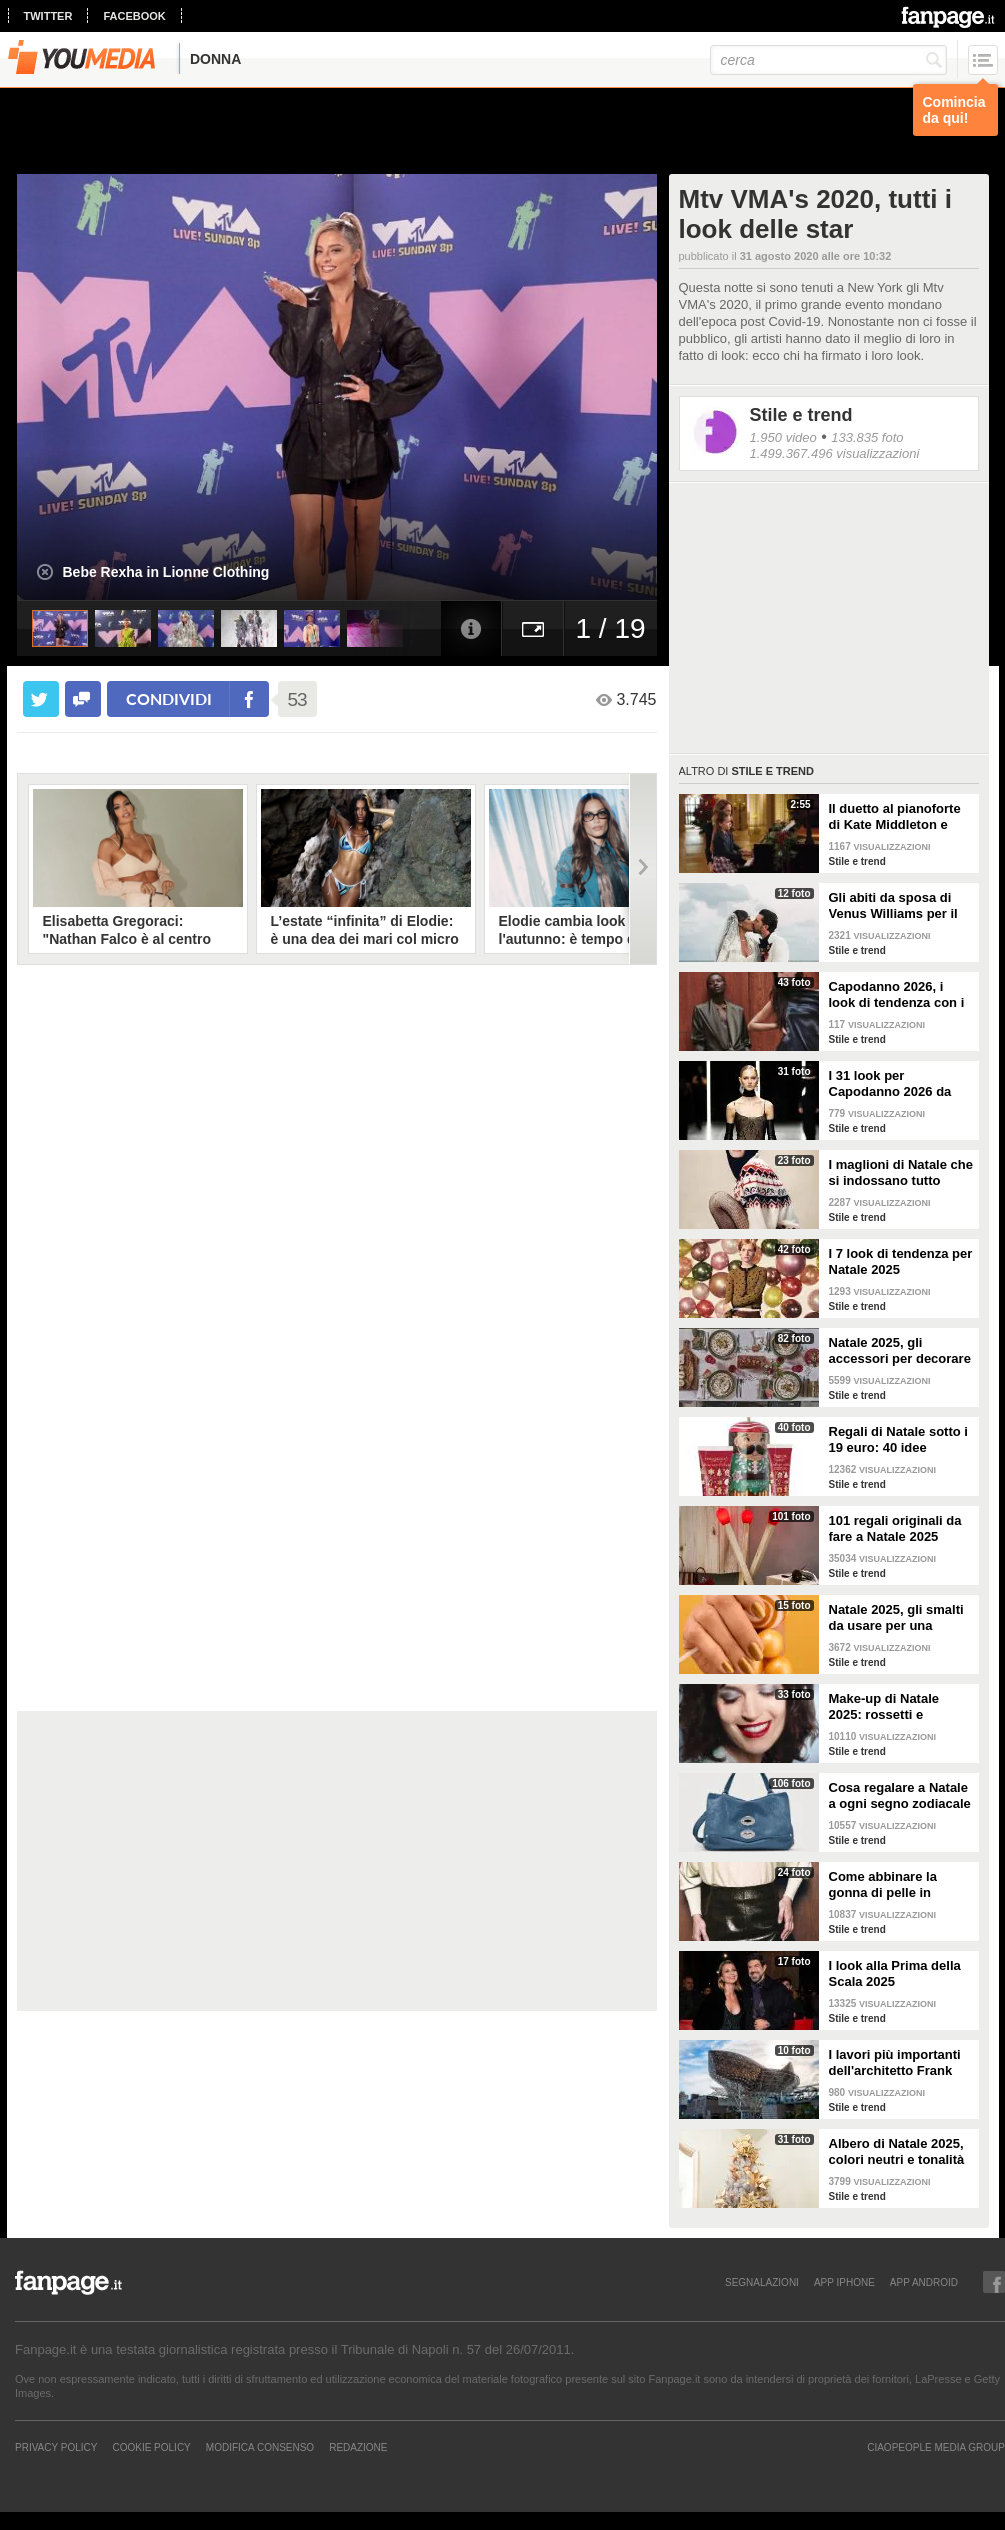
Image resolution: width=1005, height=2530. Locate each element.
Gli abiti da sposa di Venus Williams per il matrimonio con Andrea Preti (893, 906)
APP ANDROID (924, 2282)
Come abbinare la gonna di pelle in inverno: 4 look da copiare (884, 1885)
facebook (134, 16)
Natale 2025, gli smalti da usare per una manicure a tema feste (897, 1618)
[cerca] (828, 60)
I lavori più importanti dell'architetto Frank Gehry (895, 2063)
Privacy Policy (56, 2447)
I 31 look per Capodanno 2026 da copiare (890, 1084)
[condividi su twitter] (41, 699)
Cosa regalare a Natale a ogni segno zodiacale (900, 1795)
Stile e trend (801, 415)
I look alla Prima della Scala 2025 (895, 1973)
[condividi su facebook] (83, 699)
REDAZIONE (358, 2447)
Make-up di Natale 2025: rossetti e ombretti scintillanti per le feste (901, 1707)
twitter (48, 16)
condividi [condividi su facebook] (169, 698)
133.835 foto (867, 437)
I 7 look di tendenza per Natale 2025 (901, 1261)
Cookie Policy (151, 2447)
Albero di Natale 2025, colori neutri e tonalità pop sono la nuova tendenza (897, 2152)
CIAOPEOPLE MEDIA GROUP (936, 2447)
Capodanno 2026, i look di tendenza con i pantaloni (897, 995)
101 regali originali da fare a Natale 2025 (895, 1528)
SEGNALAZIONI (762, 2282)
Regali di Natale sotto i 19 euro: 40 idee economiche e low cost (900, 1440)
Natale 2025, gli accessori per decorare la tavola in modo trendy (900, 1351)
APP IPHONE (844, 2282)
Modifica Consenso (260, 2447)
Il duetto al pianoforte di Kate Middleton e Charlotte (895, 817)
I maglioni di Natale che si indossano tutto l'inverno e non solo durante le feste (901, 1173)
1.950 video (783, 437)
